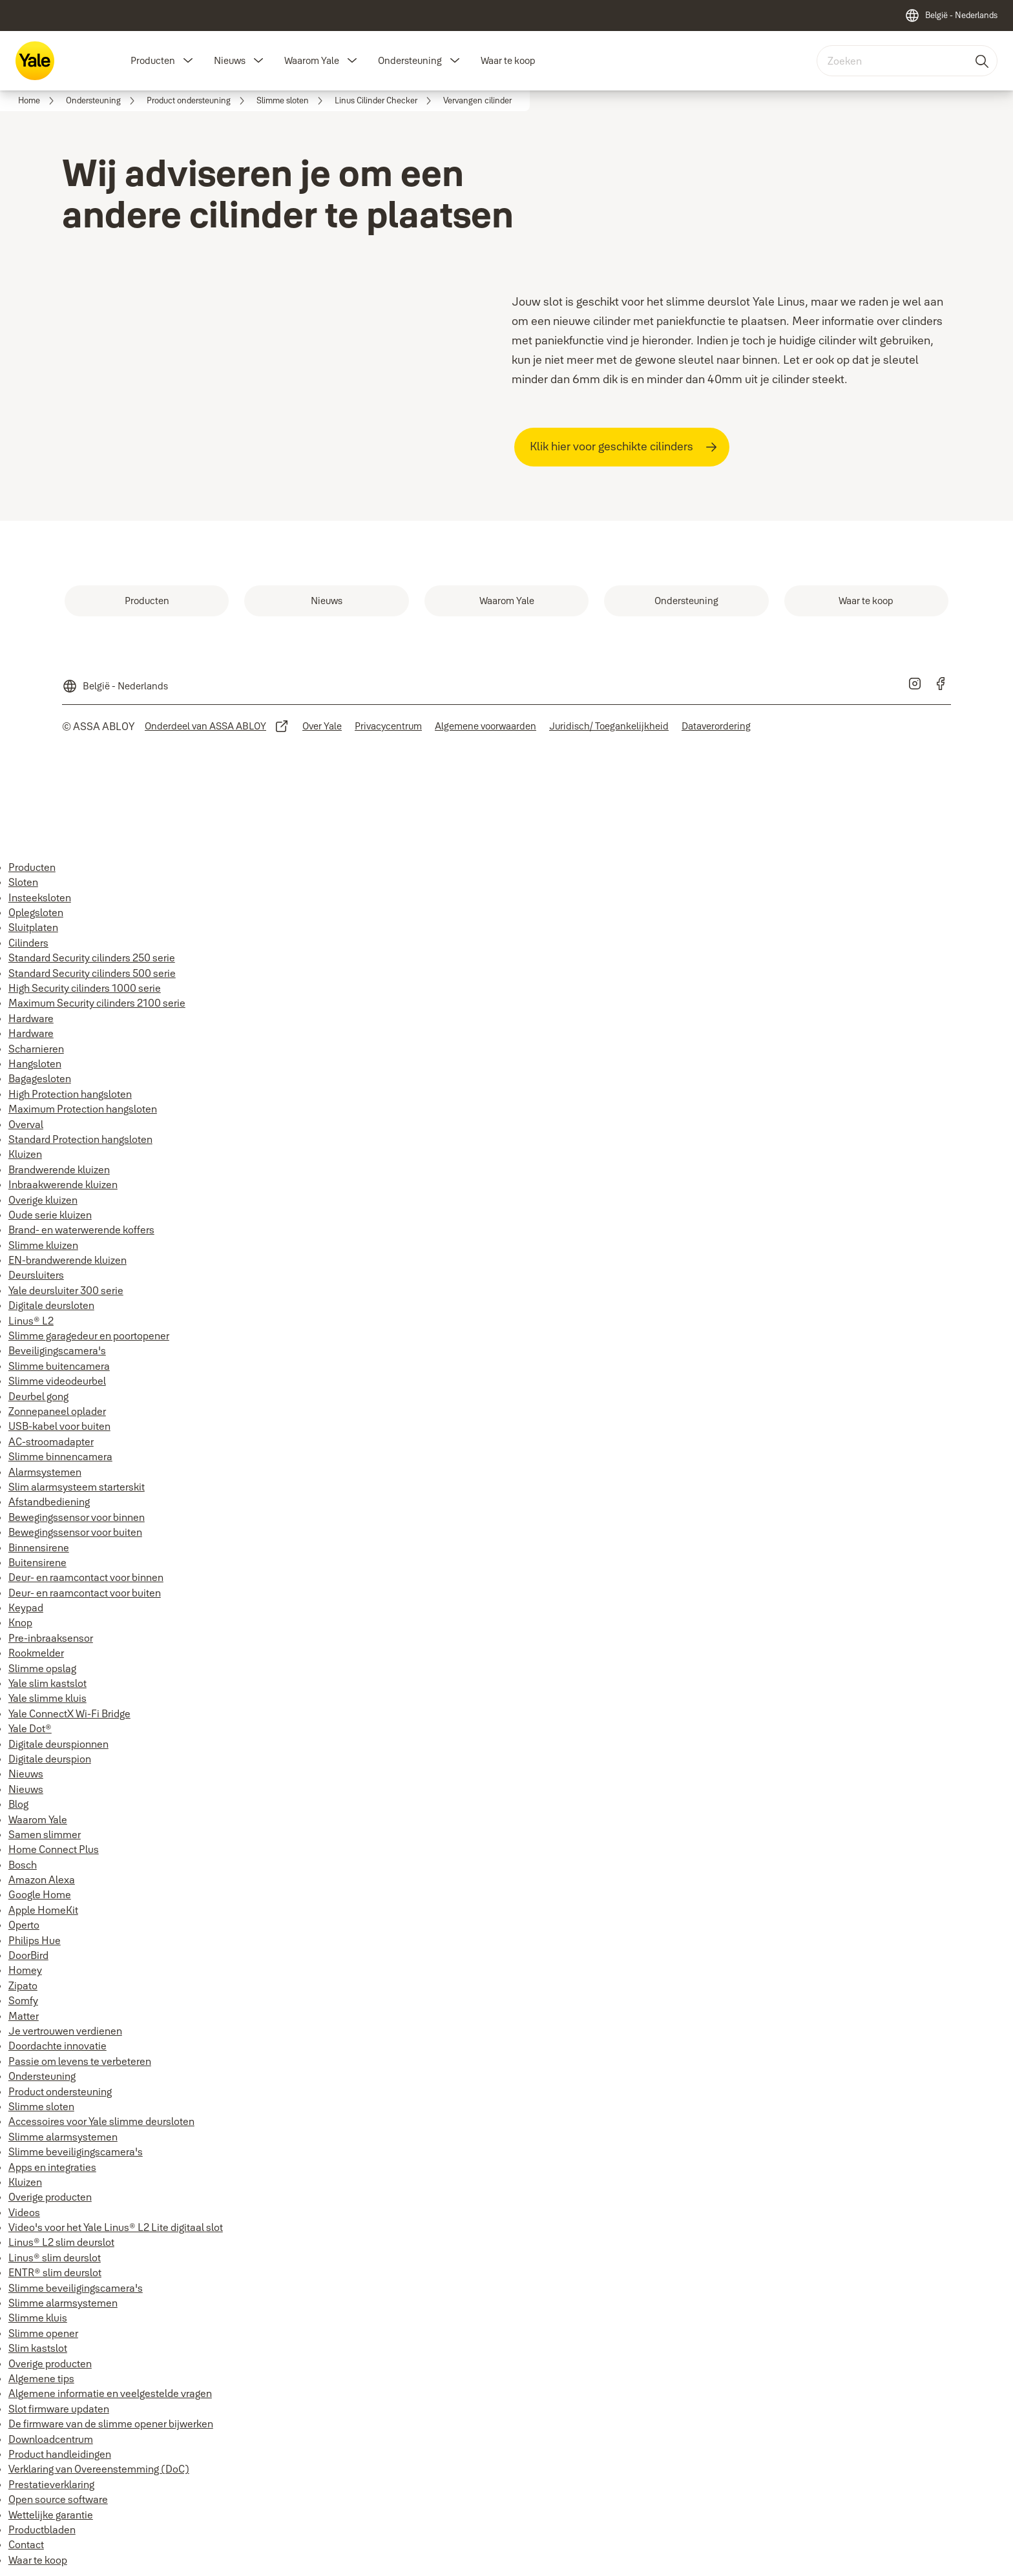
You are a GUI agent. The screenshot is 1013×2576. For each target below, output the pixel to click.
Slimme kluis (37, 2317)
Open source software (58, 2499)
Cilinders (28, 942)
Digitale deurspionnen (58, 1743)
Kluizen (25, 1153)
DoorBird (28, 1955)
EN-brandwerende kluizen (67, 1259)
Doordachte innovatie (57, 2045)
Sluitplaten (33, 927)
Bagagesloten (39, 1078)
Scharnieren (36, 1048)
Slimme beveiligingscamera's (75, 2151)
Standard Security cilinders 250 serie (91, 957)
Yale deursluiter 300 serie (65, 1290)
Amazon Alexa (41, 1879)
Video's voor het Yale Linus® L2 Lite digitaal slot (115, 2227)
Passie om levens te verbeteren (79, 2061)
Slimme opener (43, 2333)
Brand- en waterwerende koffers (81, 1229)
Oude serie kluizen (50, 1214)
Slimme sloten (41, 2106)
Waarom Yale (311, 60)
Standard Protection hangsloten (80, 1139)
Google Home (39, 1894)
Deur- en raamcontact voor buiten (84, 1592)
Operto (23, 1924)
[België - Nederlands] (950, 15)
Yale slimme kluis (47, 1697)
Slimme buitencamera (59, 1365)
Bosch (22, 1864)
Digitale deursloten (51, 1305)
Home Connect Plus (53, 1849)
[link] (38, 100)
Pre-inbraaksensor (50, 1637)
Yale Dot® (30, 1728)
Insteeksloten (39, 897)
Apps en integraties (52, 2167)
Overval (25, 1124)
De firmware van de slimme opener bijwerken (110, 2423)
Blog (18, 1803)
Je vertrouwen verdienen (65, 2030)
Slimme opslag (42, 1668)
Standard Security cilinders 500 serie (92, 973)
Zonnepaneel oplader (57, 1411)
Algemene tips (41, 2378)
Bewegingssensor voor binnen (76, 1517)
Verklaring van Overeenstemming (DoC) (98, 2468)
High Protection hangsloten (70, 1093)
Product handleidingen (59, 2453)
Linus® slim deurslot (54, 2257)
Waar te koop (508, 60)
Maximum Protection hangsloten (82, 1108)
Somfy (23, 2000)
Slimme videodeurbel (57, 1380)
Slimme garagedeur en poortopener (88, 1335)
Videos (24, 2212)
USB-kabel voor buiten (59, 1425)
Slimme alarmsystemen (63, 2136)
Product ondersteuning (60, 2091)
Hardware (31, 1018)
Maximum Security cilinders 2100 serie (96, 1002)
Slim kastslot (37, 2347)
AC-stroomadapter (51, 1441)
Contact (26, 2544)
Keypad (25, 1607)
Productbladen (42, 2529)
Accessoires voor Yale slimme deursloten (101, 2121)
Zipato (22, 1985)
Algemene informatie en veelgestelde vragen (110, 2393)
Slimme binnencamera (60, 1456)
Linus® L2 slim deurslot (61, 2242)
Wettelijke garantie (50, 2514)
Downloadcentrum (50, 2439)
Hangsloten (34, 1063)
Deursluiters (36, 1274)
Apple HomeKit (43, 1909)
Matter (23, 2015)
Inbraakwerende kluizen (63, 1184)
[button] (188, 60)
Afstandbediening (49, 1501)
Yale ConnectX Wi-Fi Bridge (69, 1713)
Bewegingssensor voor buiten (75, 1531)
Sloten (23, 881)
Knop (20, 1622)
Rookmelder (36, 1652)
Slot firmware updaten (58, 2408)
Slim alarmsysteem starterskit (76, 1486)
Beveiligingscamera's (57, 1350)
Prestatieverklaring (51, 2484)
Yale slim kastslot (47, 1683)
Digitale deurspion (49, 1758)
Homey (25, 1969)
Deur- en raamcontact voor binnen (85, 1577)
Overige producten (50, 2196)
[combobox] (907, 60)
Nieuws (229, 60)
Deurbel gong (38, 1396)
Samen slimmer (44, 1834)
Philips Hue (34, 1940)
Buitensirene (37, 1562)
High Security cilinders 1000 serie (84, 987)
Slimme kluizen (43, 1245)
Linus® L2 (31, 1320)
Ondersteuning (410, 60)
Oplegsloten (35, 912)
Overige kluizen (43, 1199)
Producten (153, 60)
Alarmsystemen (44, 1471)
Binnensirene (38, 1547)
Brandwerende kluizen (59, 1169)
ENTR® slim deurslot (54, 2272)
